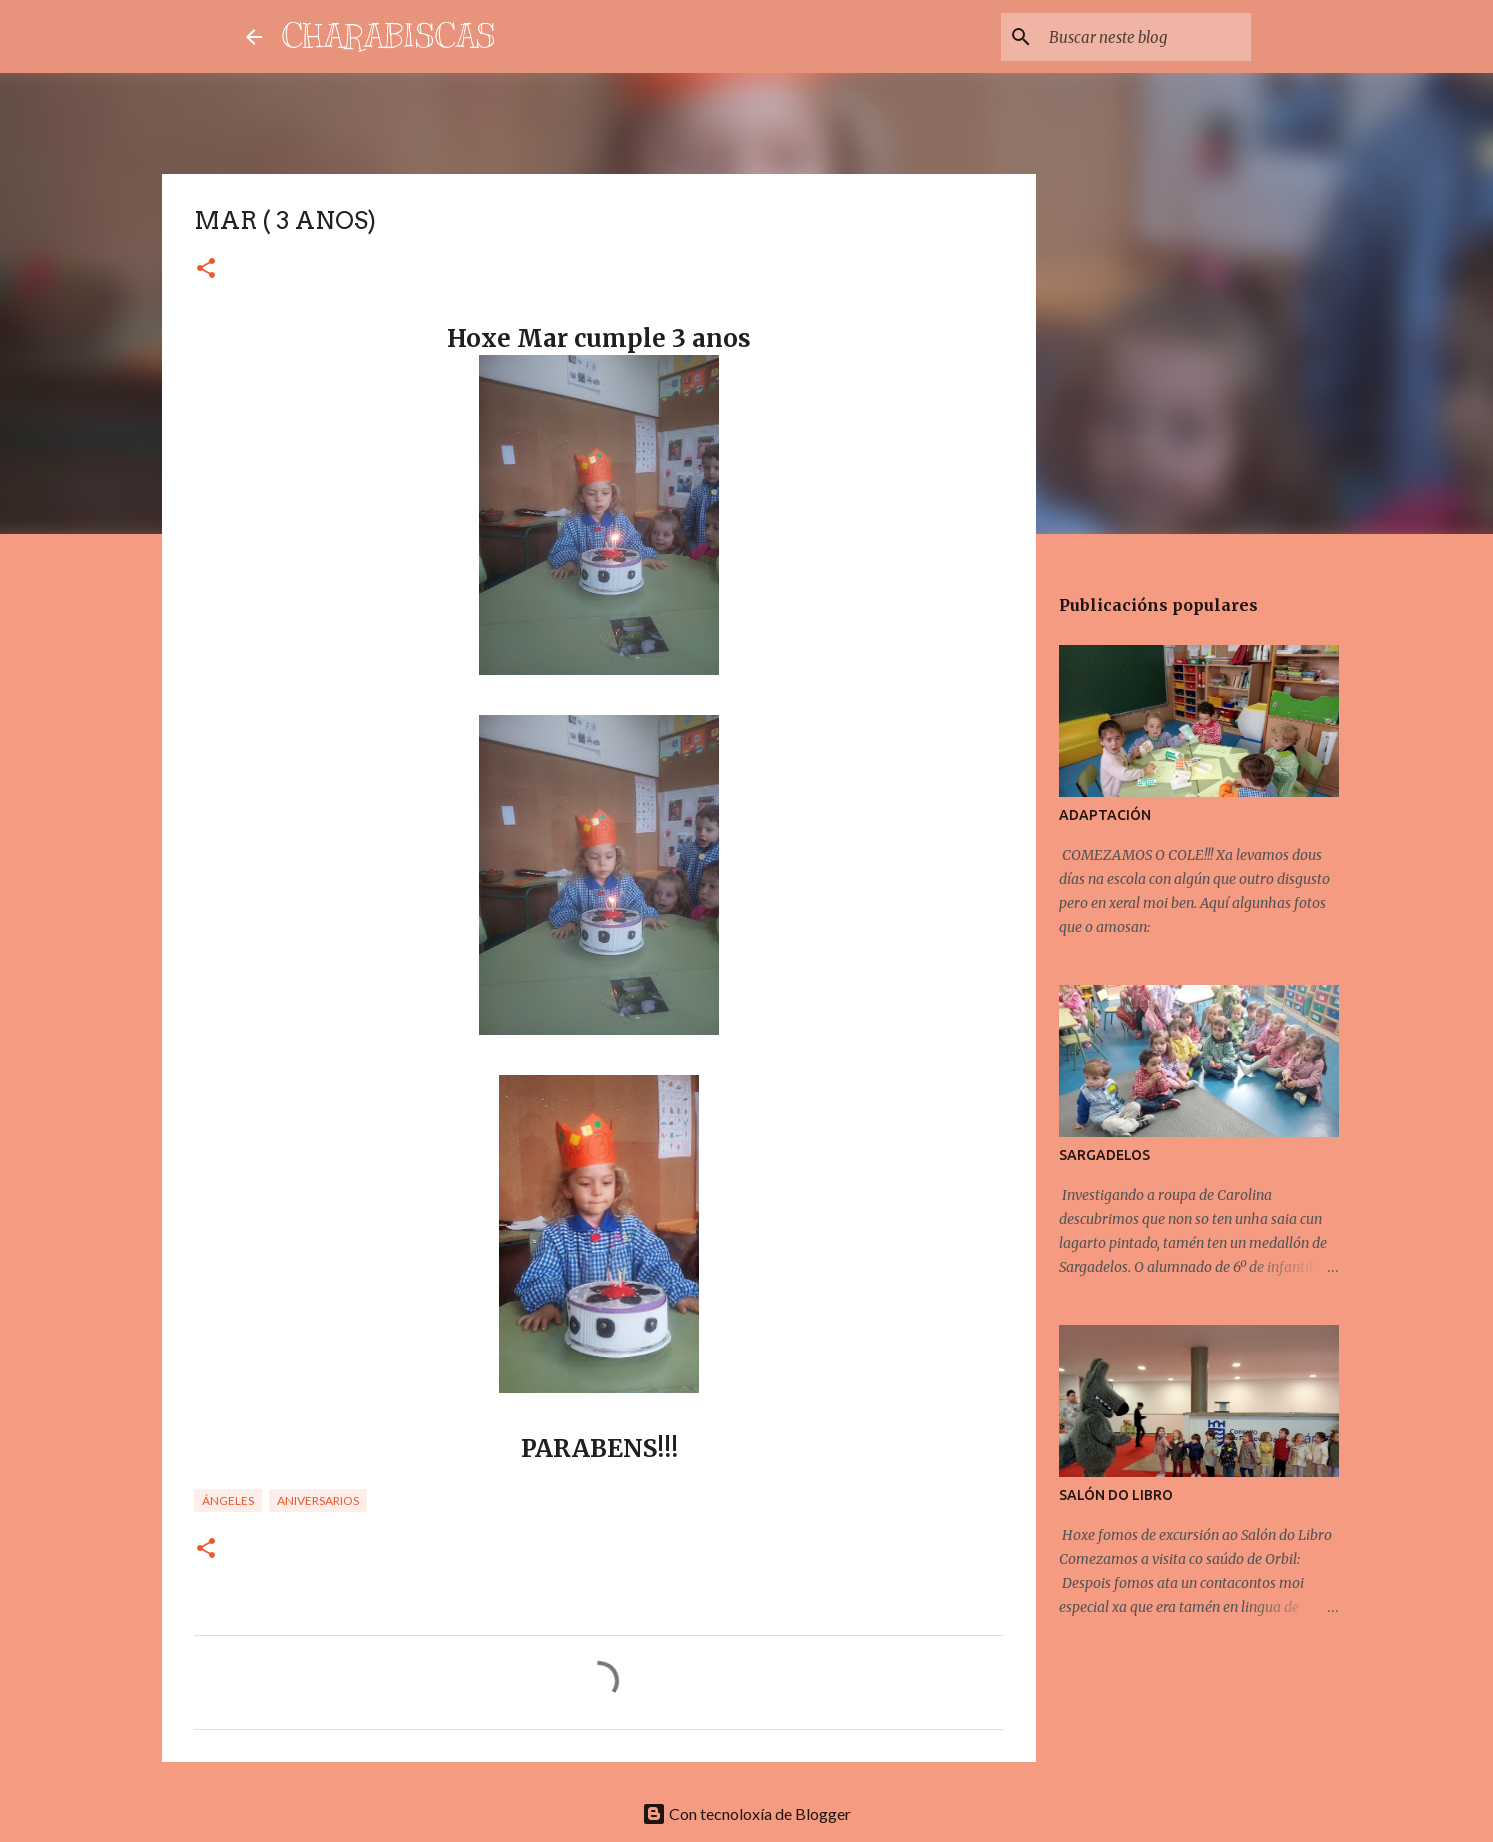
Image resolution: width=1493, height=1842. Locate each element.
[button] (206, 269)
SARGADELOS (1104, 1155)
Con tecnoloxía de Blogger (746, 1813)
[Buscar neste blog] (1146, 37)
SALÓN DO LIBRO (1116, 1495)
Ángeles (228, 1500)
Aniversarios (318, 1500)
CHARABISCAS (389, 36)
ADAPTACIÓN (1105, 815)
